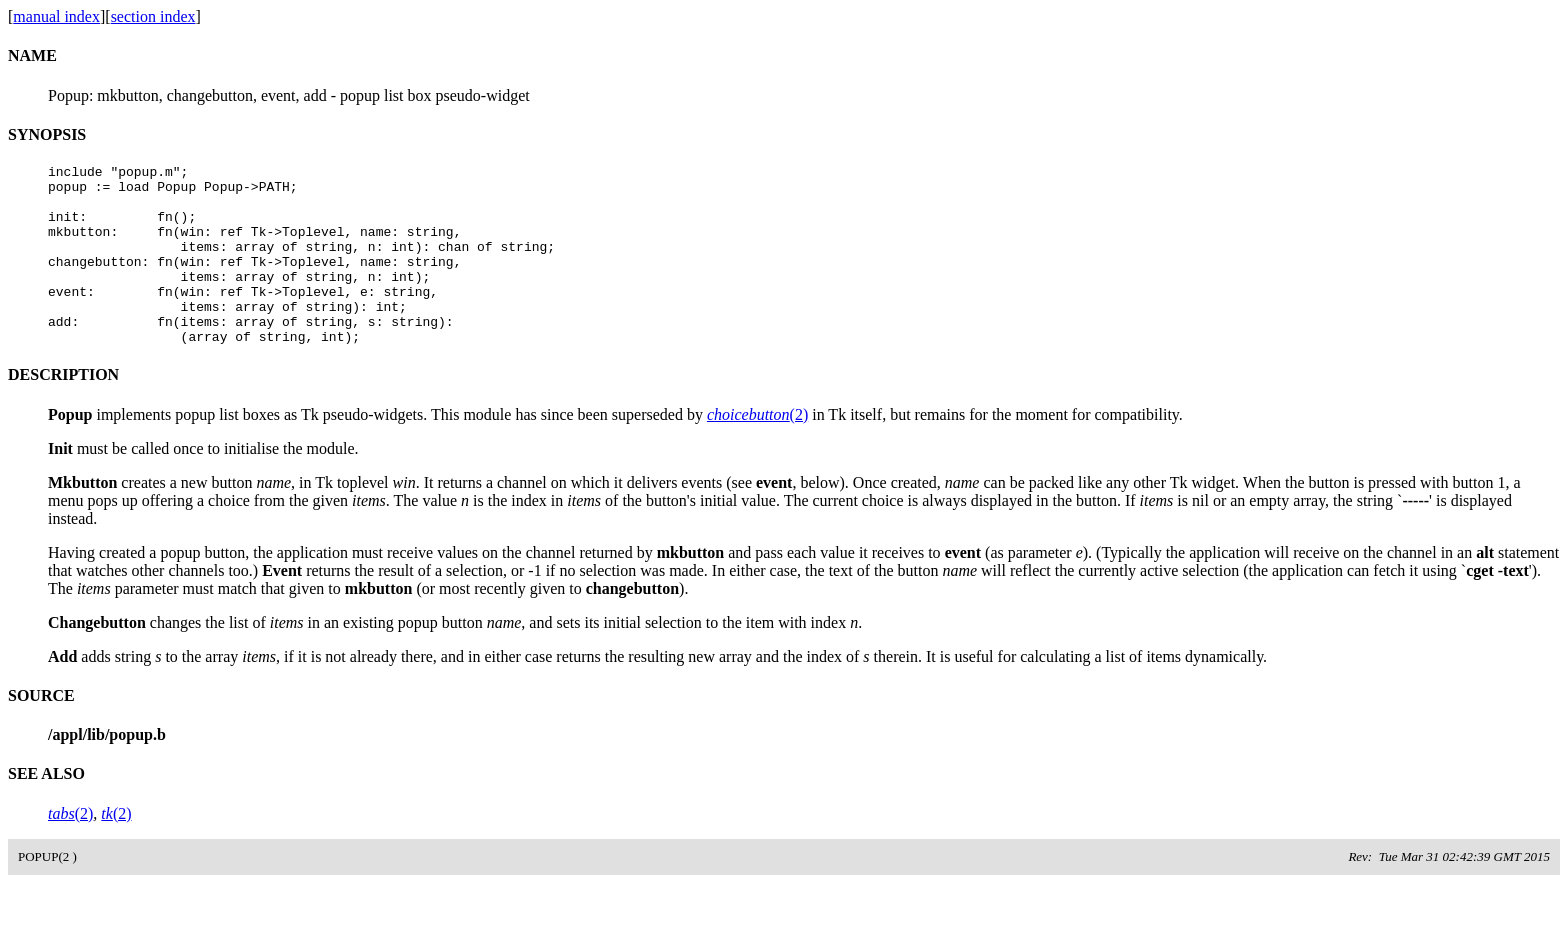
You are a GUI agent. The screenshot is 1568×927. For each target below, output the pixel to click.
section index (153, 16)
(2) (757, 450)
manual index (56, 16)
